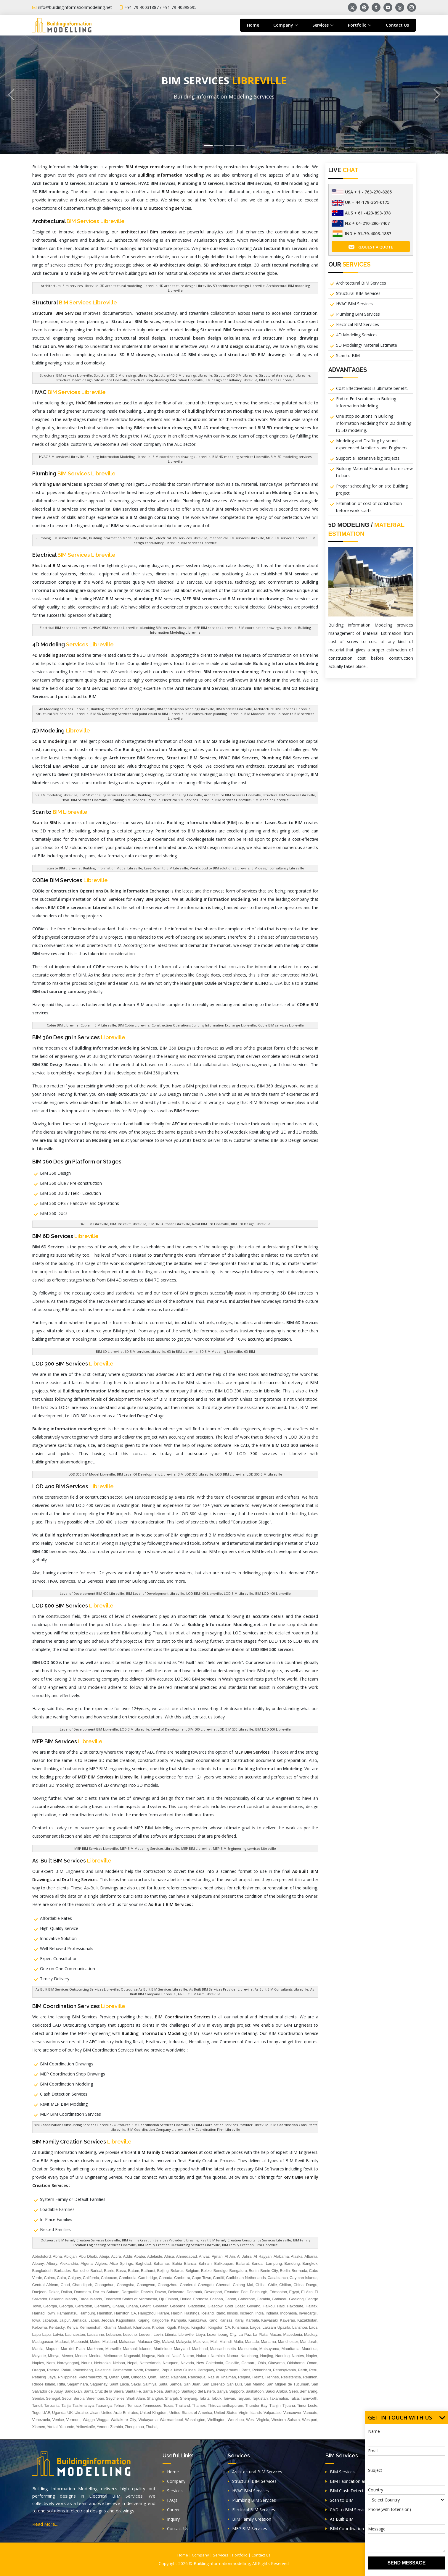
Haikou (268, 2306)
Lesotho (130, 2334)
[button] (11, 94)
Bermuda (299, 2270)
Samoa (175, 2384)
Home (253, 25)
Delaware (176, 2292)
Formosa (200, 2299)
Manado (252, 2341)
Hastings (192, 2313)
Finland (172, 2299)
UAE (46, 2412)
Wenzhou (236, 2419)
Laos (313, 2327)
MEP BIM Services (67, 1741)
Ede (244, 2292)
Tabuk (216, 2398)
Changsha (125, 2285)
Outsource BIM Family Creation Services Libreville (80, 2240)
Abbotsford (41, 2256)
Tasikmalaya (83, 2405)
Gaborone (246, 2299)
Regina (244, 2377)
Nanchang (249, 2356)
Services (173, 2490)
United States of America (190, 2412)
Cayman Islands (303, 2277)
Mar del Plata (73, 2348)
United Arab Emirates (119, 2412)
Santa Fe (133, 2391)
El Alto (307, 2292)
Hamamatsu (67, 2313)
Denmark (194, 2292)
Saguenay (98, 2384)
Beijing (163, 2270)
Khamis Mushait (117, 2327)
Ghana (118, 2306)
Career (171, 2509)
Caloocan (109, 2277)
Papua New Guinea (178, 2370)
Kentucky (57, 2327)
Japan (94, 2320)
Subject (375, 2470)
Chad (65, 2285)
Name (374, 2431)
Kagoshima (125, 2320)
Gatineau (280, 2299)
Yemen (102, 2427)
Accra (116, 2256)
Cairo (61, 2277)
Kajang (143, 2320)
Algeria (86, 2263)
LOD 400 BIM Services (73, 1486)
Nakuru (202, 2356)
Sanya (222, 2391)
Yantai (52, 2427)
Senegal (53, 2398)
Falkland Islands (63, 2299)
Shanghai (155, 2398)
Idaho (220, 2313)
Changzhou (168, 2285)
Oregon (38, 2370)
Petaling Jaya (44, 2377)
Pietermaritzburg (93, 2377)
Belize (206, 2270)
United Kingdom (153, 2412)
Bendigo (220, 2270)
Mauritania (291, 2348)
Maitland (109, 2341)
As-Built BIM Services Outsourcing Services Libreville (77, 1989)
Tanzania (52, 2405)
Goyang (254, 2306)
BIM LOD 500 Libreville (273, 1729)
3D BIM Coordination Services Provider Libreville (229, 2125)
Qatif (125, 2377)
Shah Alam (135, 2398)
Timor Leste (307, 2405)
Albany (38, 2263)
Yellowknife (85, 2427)
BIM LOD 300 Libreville (195, 1474)
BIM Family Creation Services (81, 2141)
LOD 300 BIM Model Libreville (91, 1474)
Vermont (73, 2419)
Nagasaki (132, 2356)
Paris (246, 2370)
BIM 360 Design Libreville (250, 1224)
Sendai (38, 2398)
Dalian (66, 2292)
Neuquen (171, 2363)
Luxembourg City (222, 2334)
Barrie (109, 2270)
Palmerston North (128, 2370)
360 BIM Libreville (94, 1224)
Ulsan (94, 2412)
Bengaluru (238, 2270)
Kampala (178, 2320)
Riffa (61, 2384)
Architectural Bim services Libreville (69, 285)
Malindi (225, 2341)
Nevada (187, 2363)
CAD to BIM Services (347, 2509)
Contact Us (397, 25)
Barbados (62, 2270)
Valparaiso (272, 2412)
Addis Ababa (134, 2256)
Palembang (83, 2370)
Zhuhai (152, 2427)
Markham (95, 2348)
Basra (121, 2270)
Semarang (308, 2391)
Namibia (218, 2356)
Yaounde (66, 2427)
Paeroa (53, 2370)
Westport (309, 2419)
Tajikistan (260, 2398)
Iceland (207, 2313)
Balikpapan (223, 2263)
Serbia (79, 2398)
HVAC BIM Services (354, 303)
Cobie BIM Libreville (62, 1025)
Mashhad (200, 2348)
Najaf (176, 2356)
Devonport (213, 2292)
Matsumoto (247, 2348)
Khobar (158, 2327)
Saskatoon (254, 2391)
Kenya (72, 2327)
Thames (199, 2405)
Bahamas (161, 2263)
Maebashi (79, 2341)
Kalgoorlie (160, 2320)
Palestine (102, 2370)
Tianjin (275, 2405)
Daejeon (39, 2292)
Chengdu (205, 2285)
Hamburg (87, 2313)
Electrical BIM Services (357, 324)
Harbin (176, 2313)
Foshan (216, 2299)
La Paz (245, 2334)
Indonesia (288, 2313)
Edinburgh (258, 2292)
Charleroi (187, 2285)
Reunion (310, 2377)
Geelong (296, 2299)
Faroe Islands (90, 2299)
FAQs (170, 2500)
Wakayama (148, 2419)
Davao (160, 2292)
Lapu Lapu (41, 2334)
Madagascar (43, 2341)
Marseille (113, 2348)
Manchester (288, 2341)
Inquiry (171, 2519)
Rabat (163, 2377)
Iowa (36, 2320)
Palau (66, 2370)
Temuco (134, 2405)
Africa (169, 2256)
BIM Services (340, 2472)
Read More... (45, 2524)
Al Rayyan (262, 2256)
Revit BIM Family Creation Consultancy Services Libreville (245, 2240)
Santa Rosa (153, 2391)
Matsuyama (269, 2348)
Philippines (67, 2377)
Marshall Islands (137, 2348)
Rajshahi (178, 2377)
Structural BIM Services (358, 293)
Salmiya (149, 2384)
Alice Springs (121, 2263)
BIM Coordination (344, 2528)
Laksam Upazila (276, 2327)
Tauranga (104, 2405)
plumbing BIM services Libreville (165, 627)
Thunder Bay (256, 2405)
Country (375, 2490)
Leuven (145, 2334)
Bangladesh (42, 2270)
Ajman (217, 2256)
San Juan (192, 2384)
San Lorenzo (214, 2384)
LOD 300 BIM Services (72, 1363)
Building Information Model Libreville (112, 868)
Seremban (95, 2398)
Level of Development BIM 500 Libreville (183, 1729)
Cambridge (147, 2277)
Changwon (146, 2285)
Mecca (67, 2356)
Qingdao (138, 2377)
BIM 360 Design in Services (78, 1037)
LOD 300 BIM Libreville (264, 1474)
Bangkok (309, 2263)
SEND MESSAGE (407, 2562)
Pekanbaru (261, 2370)
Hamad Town (43, 2313)
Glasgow (215, 2306)
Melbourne (113, 2356)
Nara (50, 2363)
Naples (38, 2363)
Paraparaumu (228, 2370)
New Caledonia (209, 2363)
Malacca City (149, 2341)
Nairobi (163, 2356)
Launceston (75, 2334)
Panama (152, 2370)
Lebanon (113, 2334)
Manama (268, 2341)
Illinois (232, 2313)
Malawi (168, 2341)
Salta (162, 2384)
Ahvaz (204, 2256)
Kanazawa (197, 2320)
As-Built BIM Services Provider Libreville (221, 1989)
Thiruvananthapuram (225, 2405)
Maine (95, 2341)
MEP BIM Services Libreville (96, 1848)
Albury (51, 2263)
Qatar (114, 2377)
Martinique (163, 2348)
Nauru (86, 2363)
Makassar (127, 2341)
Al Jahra (244, 2256)
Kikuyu (184, 2327)
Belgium (192, 2270)
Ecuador (231, 2292)
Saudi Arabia (276, 2391)
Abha (57, 2256)
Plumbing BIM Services (358, 314)
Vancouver (292, 2412)
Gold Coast (235, 2306)
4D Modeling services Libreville (64, 709)
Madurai (62, 2341)
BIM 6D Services (65, 1236)
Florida (186, 2299)
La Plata (260, 2334)
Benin (253, 2270)
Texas (168, 2405)
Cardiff (218, 2277)
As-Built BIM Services (71, 1860)
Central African (45, 2285)
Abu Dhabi (88, 2256)
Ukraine (81, 2412)
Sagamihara (77, 2384)
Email (373, 2451)
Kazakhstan (307, 2320)
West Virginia (257, 2419)
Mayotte (39, 2356)
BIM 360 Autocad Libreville (169, 1224)
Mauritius (309, 2348)
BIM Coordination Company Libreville (157, 2129)
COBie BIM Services (70, 880)
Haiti (281, 2306)
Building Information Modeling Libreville (118, 456)
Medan (81, 2356)
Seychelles (115, 2398)
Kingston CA (219, 2327)
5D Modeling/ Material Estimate (366, 345)
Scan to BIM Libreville (63, 868)
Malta (238, 2341)
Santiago (171, 2391)
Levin (158, 2334)
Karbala (252, 2320)
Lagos (255, 2327)
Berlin (285, 2270)
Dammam (82, 2292)
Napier (311, 2356)
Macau (275, 2334)
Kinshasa (240, 2327)
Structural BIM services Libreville (66, 375)
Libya (200, 2334)
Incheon (246, 2313)
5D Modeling (61, 730)
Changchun (105, 2285)
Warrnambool (171, 2419)
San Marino (254, 2384)
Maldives (200, 2341)
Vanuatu (310, 2412)
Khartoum (141, 2327)
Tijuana (288, 2405)
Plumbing (73, 473)
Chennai (223, 2285)
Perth (302, 2370)
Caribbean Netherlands (246, 2277)
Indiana (272, 2313)
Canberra (182, 2277)
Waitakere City (123, 2419)
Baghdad (143, 2263)
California (91, 2277)
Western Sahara (286, 2419)
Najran (188, 2356)
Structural (74, 302)
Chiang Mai (243, 2285)
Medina (95, 2356)
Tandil (37, 2405)
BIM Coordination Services (78, 2006)
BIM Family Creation (249, 2519)
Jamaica (79, 2320)
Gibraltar (160, 2306)
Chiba (261, 2285)
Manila (38, 2348)
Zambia (116, 2427)
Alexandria (69, 2263)
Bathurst (148, 2270)
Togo (36, 2412)
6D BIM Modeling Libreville (221, 1351)
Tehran (120, 2405)
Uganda (59, 2412)
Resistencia (291, 2377)
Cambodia (128, 2277)
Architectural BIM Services (361, 283)
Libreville (186, 2334)
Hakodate (295, 2306)
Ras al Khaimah (222, 2377)
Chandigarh (82, 2285)
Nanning (282, 2356)
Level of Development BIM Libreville (89, 1729)
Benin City (269, 2270)
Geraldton (83, 2306)
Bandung (292, 2263)
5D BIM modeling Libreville (56, 795)
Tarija (65, 2405)
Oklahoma (295, 2363)
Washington (195, 2419)
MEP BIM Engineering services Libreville (244, 1848)
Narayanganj (68, 2363)
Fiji (161, 2299)
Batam (133, 2270)
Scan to (59, 812)
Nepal (132, 2363)
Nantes (298, 2356)
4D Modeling (73, 644)
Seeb (293, 2391)
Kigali (171, 2327)
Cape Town (201, 2277)
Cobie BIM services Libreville (281, 1025)
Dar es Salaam (106, 2292)
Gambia (263, 2299)
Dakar (54, 2292)
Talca (294, 2398)
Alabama (281, 2256)
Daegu (311, 2285)
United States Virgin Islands (238, 2412)
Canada (165, 2277)
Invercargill (308, 2313)
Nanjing (266, 2356)
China (298, 2285)
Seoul (67, 2398)
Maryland (182, 2348)
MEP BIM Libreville (196, 1848)
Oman (312, 2363)
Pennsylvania (284, 2370)
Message (377, 2529)
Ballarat (242, 2263)
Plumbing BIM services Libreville (61, 538)
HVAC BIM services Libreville (61, 456)
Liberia (170, 2334)
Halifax (311, 2306)
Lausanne (95, 2334)
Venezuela (41, 2419)
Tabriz (204, 2398)
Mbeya (54, 2356)
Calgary (74, 2277)
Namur (232, 2356)
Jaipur (65, 2320)
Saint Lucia (119, 2384)
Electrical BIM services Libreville (65, 627)
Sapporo (236, 2391)
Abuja (104, 2256)
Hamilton (104, 2313)
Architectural (78, 221)
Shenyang (188, 2398)
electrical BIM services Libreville (181, 538)
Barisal (96, 2270)
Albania (310, 2256)
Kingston (198, 2327)
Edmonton (278, 2292)
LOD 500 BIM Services (72, 1605)
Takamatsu (278, 2398)
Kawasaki (269, 2320)
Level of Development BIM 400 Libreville (92, 1593)
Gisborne (178, 2306)
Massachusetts (223, 2348)
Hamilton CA (125, 2313)
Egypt (294, 2292)
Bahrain (205, 2263)
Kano (212, 2320)
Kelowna (39, 2327)
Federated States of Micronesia (130, 2299)
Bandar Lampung (266, 2263)
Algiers (101, 2263)
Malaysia (183, 2341)
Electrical (73, 555)
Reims (257, 2377)
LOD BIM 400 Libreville (204, 1593)
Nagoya (148, 2356)
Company (174, 2481)
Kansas (226, 2320)
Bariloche (81, 2270)
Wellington (216, 2419)
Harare (163, 2313)
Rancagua (196, 2377)
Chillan (285, 2285)
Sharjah (171, 2398)
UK (70, 2412)
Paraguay (206, 2370)
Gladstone (196, 2306)
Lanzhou (299, 2327)
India (259, 2313)
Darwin (147, 2292)
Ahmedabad (186, 2256)
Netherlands (150, 2363)
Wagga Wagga (95, 2419)
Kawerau (287, 2320)
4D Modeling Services (357, 335)
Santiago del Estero (198, 2391)
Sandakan (73, 2391)
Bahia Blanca (184, 2263)
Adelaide (154, 2256)
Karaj (239, 2320)
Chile (272, 2285)
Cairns (49, 2277)
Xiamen (38, 2427)
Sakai (136, 2384)
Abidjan (70, 2256)
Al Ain (230, 2256)
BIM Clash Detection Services (355, 2490)
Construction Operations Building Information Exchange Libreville (204, 1025)
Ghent (145, 2306)
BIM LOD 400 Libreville (273, 1593)
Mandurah (308, 2341)
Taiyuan (243, 2398)
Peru (313, 2370)
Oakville (232, 2363)
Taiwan (229, 2398)
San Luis (234, 2384)
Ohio (262, 2363)
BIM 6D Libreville (109, 1351)
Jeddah (107, 2320)
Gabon (230, 2299)
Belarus (177, 2270)
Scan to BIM (348, 355)
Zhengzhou (134, 2427)
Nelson (119, 2363)
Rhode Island (43, 2384)
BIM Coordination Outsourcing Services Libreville (73, 2125)
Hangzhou (146, 2313)
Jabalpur (49, 2320)
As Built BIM (339, 2519)
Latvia (58, 2334)
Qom (152, 2377)
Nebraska (102, 2363)
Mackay (310, 2334)
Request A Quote (371, 247)
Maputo (52, 2348)
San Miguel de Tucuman (287, 2384)
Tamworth (309, 2398)
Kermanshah (91, 2327)
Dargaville (130, 2292)
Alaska (296, 2256)
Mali (213, 2341)
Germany (102, 2306)
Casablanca (277, 2277)
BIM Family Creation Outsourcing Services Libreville (179, 2245)
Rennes (272, 2377)
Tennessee (152, 2405)
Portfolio (240, 2555)
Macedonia (292, 2334)
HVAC (69, 392)
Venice (58, 2419)
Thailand (182, 2405)
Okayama (276, 2363)
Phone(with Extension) (389, 2509)
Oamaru (249, 2363)
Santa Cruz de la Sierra (104, 2391)
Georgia (50, 2306)
